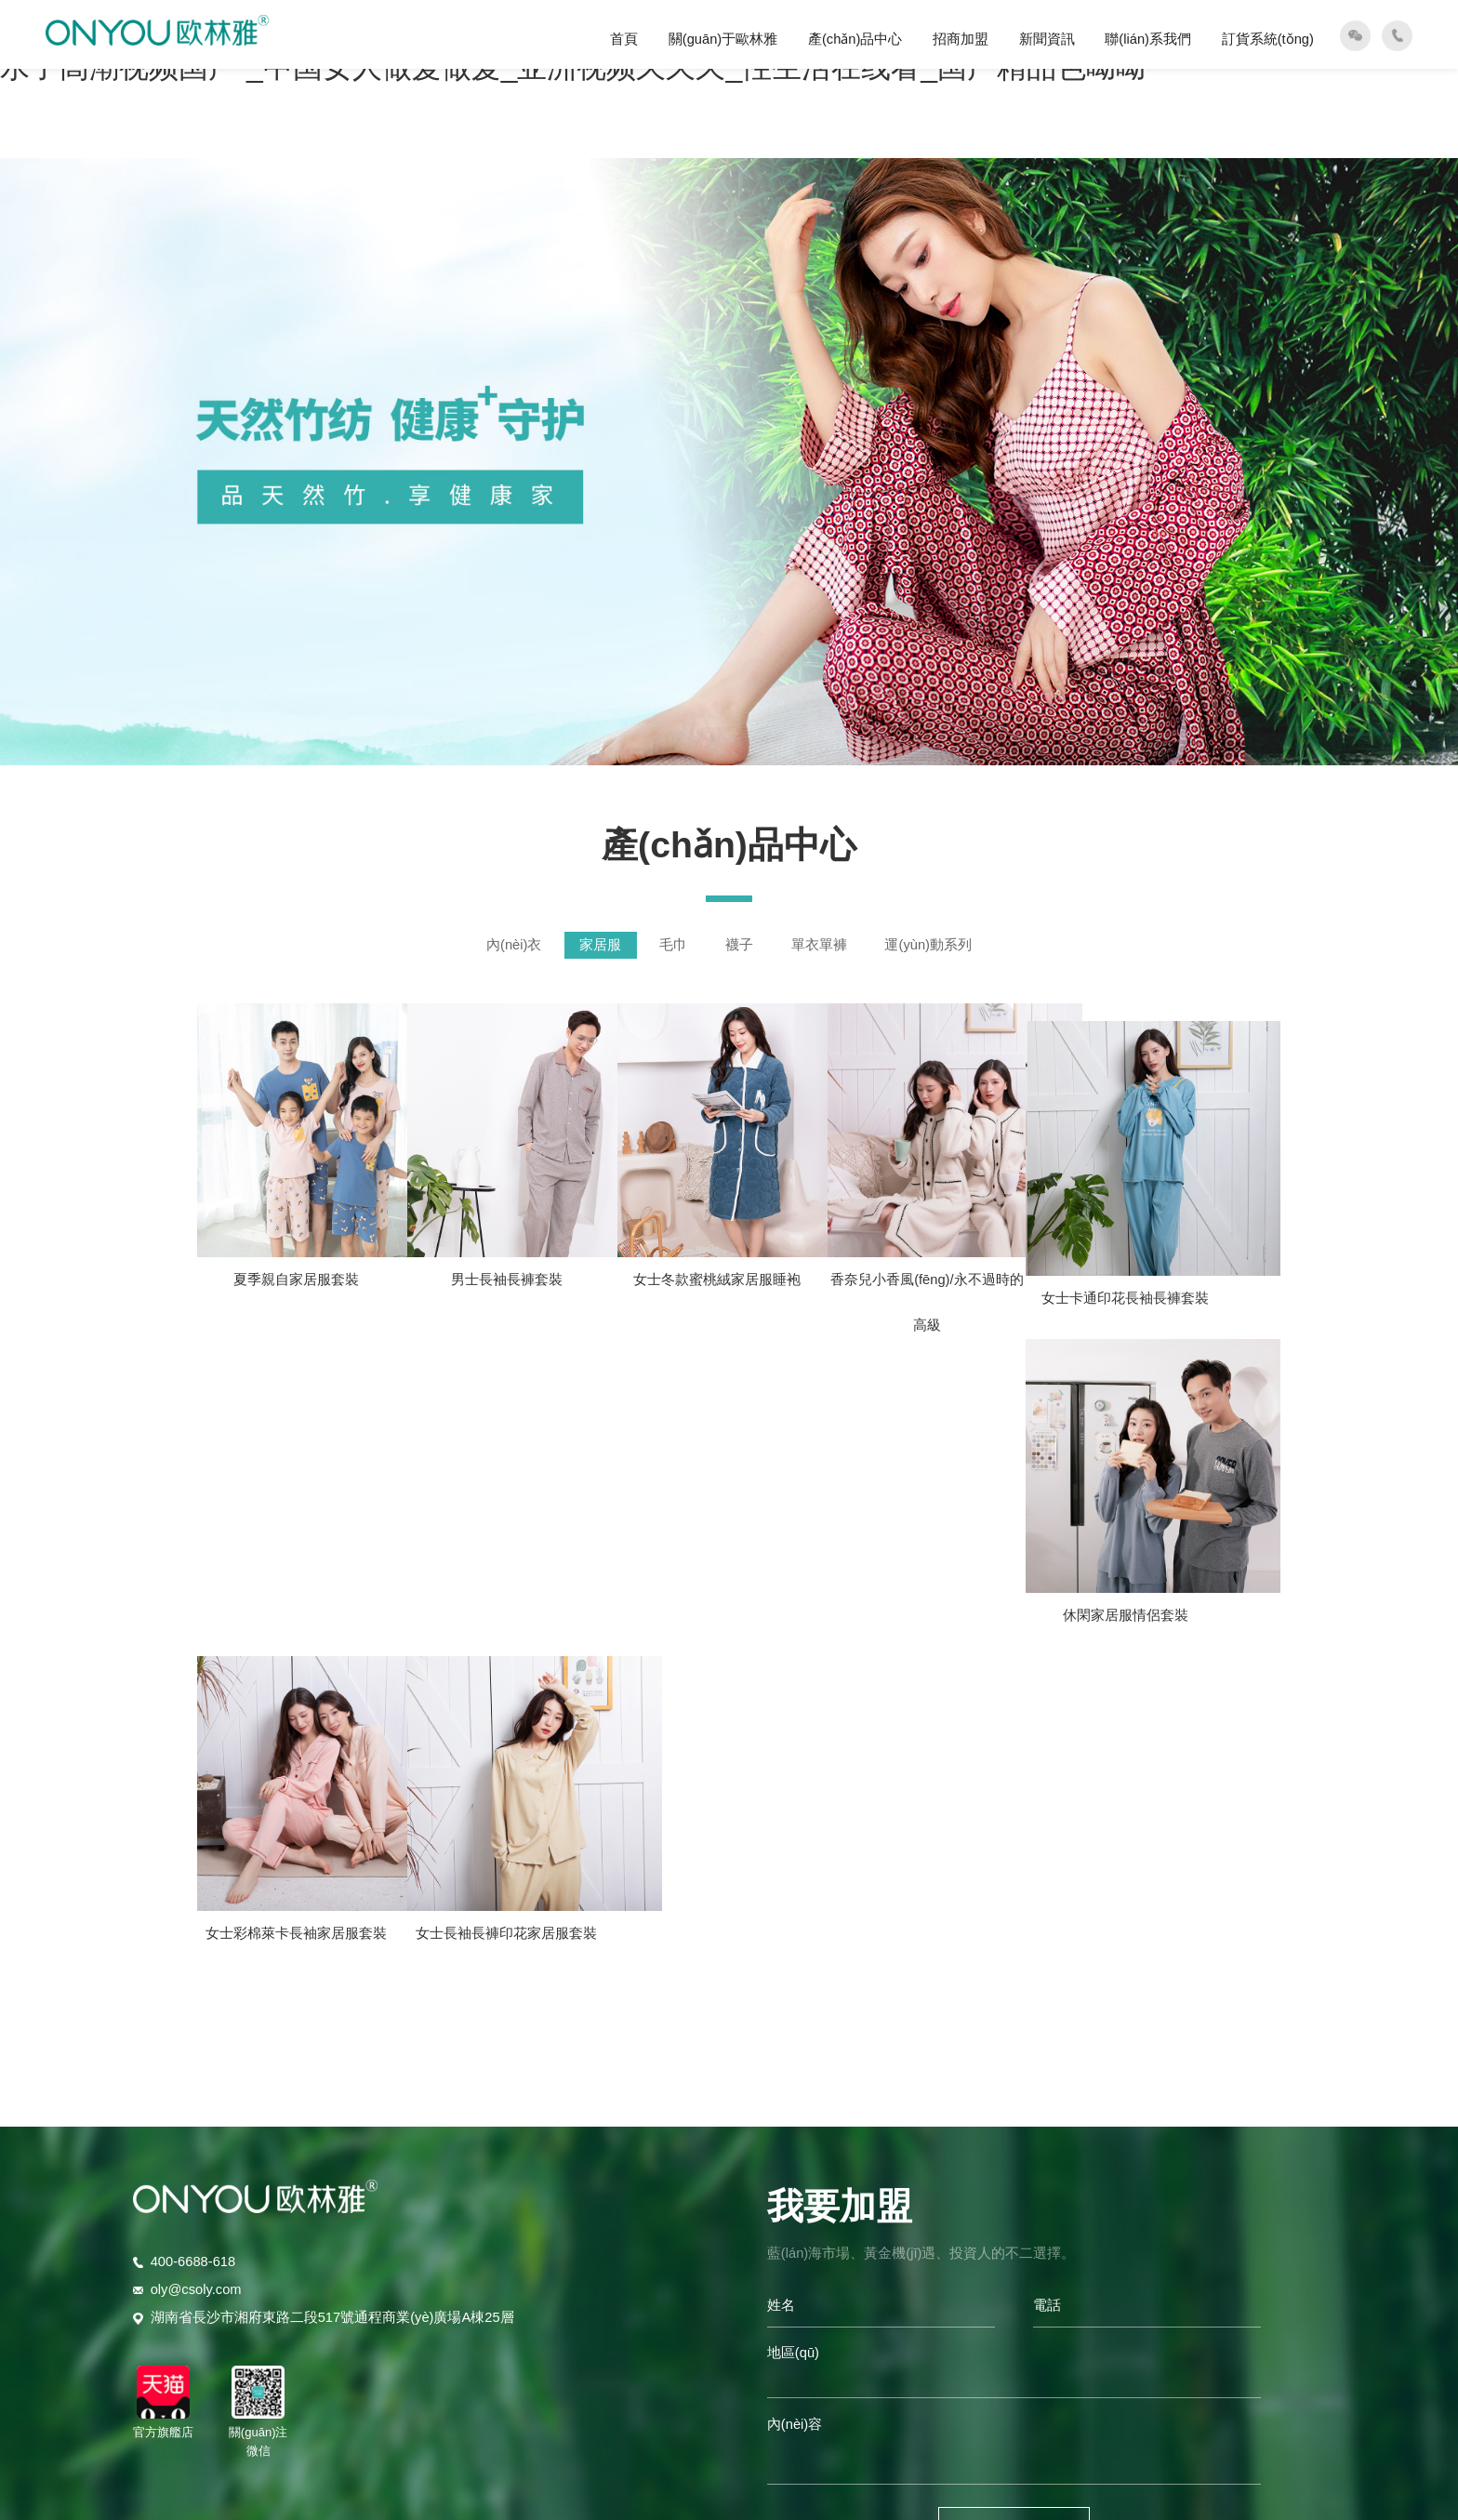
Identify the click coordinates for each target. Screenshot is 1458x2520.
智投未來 (985, 2334)
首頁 (624, 39)
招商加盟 (960, 39)
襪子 (739, 944)
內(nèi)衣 (513, 944)
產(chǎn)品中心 (855, 39)
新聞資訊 (1047, 39)
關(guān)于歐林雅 (723, 39)
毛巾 (673, 944)
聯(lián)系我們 (1148, 39)
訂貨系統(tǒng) (1268, 39)
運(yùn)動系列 (927, 944)
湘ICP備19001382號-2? (782, 2334)
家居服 (600, 944)
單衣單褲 (819, 944)
